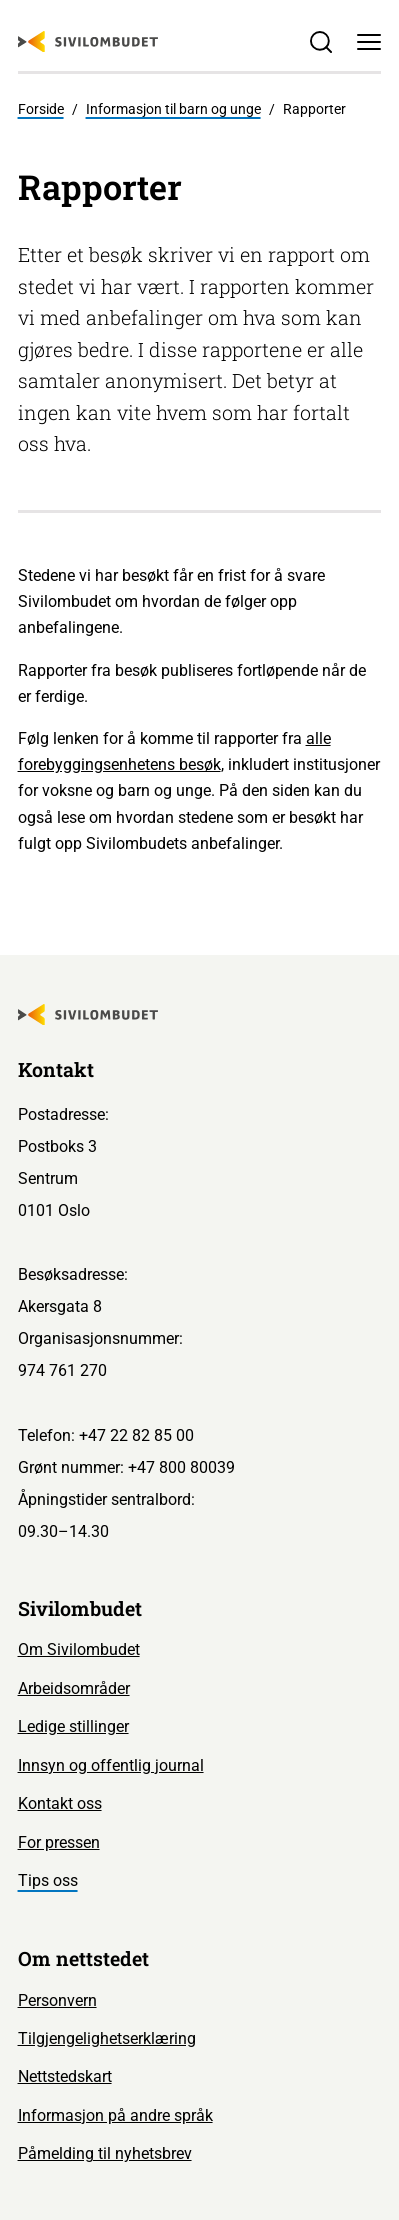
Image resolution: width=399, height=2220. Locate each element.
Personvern (57, 2000)
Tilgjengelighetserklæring (107, 2038)
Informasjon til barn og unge (173, 109)
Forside (41, 109)
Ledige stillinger (73, 1726)
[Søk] (321, 41)
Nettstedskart (65, 2076)
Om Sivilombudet (79, 1649)
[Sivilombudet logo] (88, 42)
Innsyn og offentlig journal (111, 1765)
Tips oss (48, 1880)
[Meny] (369, 41)
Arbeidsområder (74, 1688)
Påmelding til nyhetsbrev (105, 2153)
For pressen (59, 1842)
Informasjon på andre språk (115, 2115)
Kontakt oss (60, 1803)
